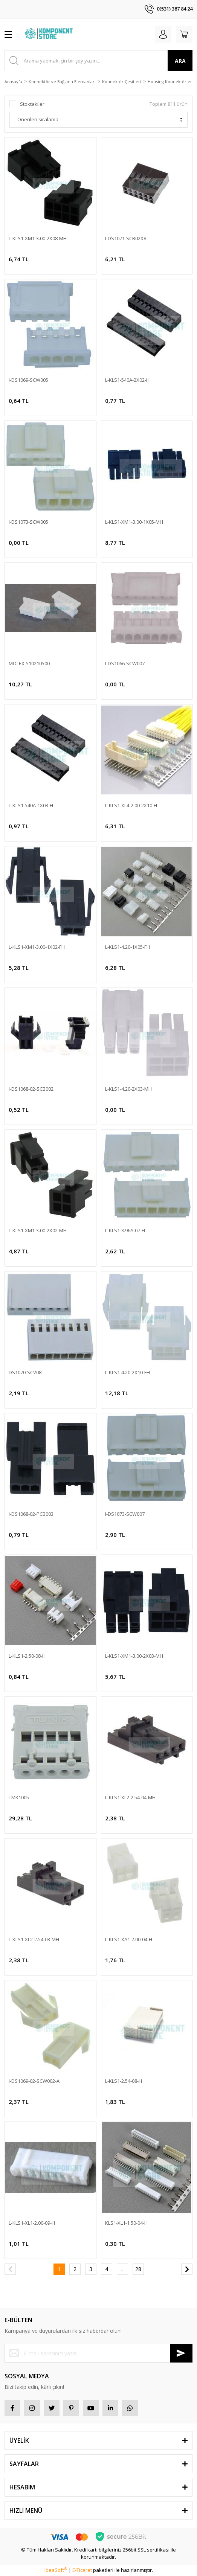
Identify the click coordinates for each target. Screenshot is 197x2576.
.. (122, 2269)
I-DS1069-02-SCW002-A (34, 2081)
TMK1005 (19, 1797)
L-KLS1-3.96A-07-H (125, 1230)
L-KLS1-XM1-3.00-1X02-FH (37, 947)
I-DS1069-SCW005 (28, 379)
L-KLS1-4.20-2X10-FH (127, 1372)
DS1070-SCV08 (25, 1372)
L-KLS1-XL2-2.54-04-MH (130, 1797)
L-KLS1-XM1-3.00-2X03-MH (134, 1655)
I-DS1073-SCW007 (125, 1514)
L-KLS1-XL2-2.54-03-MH (34, 1939)
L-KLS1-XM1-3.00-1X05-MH (134, 521)
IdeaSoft (55, 2570)
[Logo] (49, 34)
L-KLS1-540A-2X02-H (127, 379)
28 (138, 2269)
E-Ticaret (82, 2570)
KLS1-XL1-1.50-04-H (126, 2222)
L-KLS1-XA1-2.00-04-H (128, 1939)
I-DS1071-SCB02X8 (125, 238)
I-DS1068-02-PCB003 (31, 1514)
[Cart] (184, 34)
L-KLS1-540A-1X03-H (31, 805)
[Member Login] (163, 34)
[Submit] (181, 2353)
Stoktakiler (32, 104)
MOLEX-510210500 (29, 663)
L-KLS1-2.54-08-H (123, 2081)
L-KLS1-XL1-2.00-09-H (32, 2222)
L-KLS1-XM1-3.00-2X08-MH (38, 238)
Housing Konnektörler (170, 81)
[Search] (98, 60)
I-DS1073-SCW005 (28, 521)
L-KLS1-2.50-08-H (27, 1655)
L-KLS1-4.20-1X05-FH (127, 947)
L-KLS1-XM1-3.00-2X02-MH (38, 1230)
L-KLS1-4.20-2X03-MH (128, 1088)
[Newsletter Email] (98, 2353)
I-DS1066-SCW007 (125, 663)
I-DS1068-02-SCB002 (31, 1088)
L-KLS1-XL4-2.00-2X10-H (131, 805)
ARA (180, 60)
